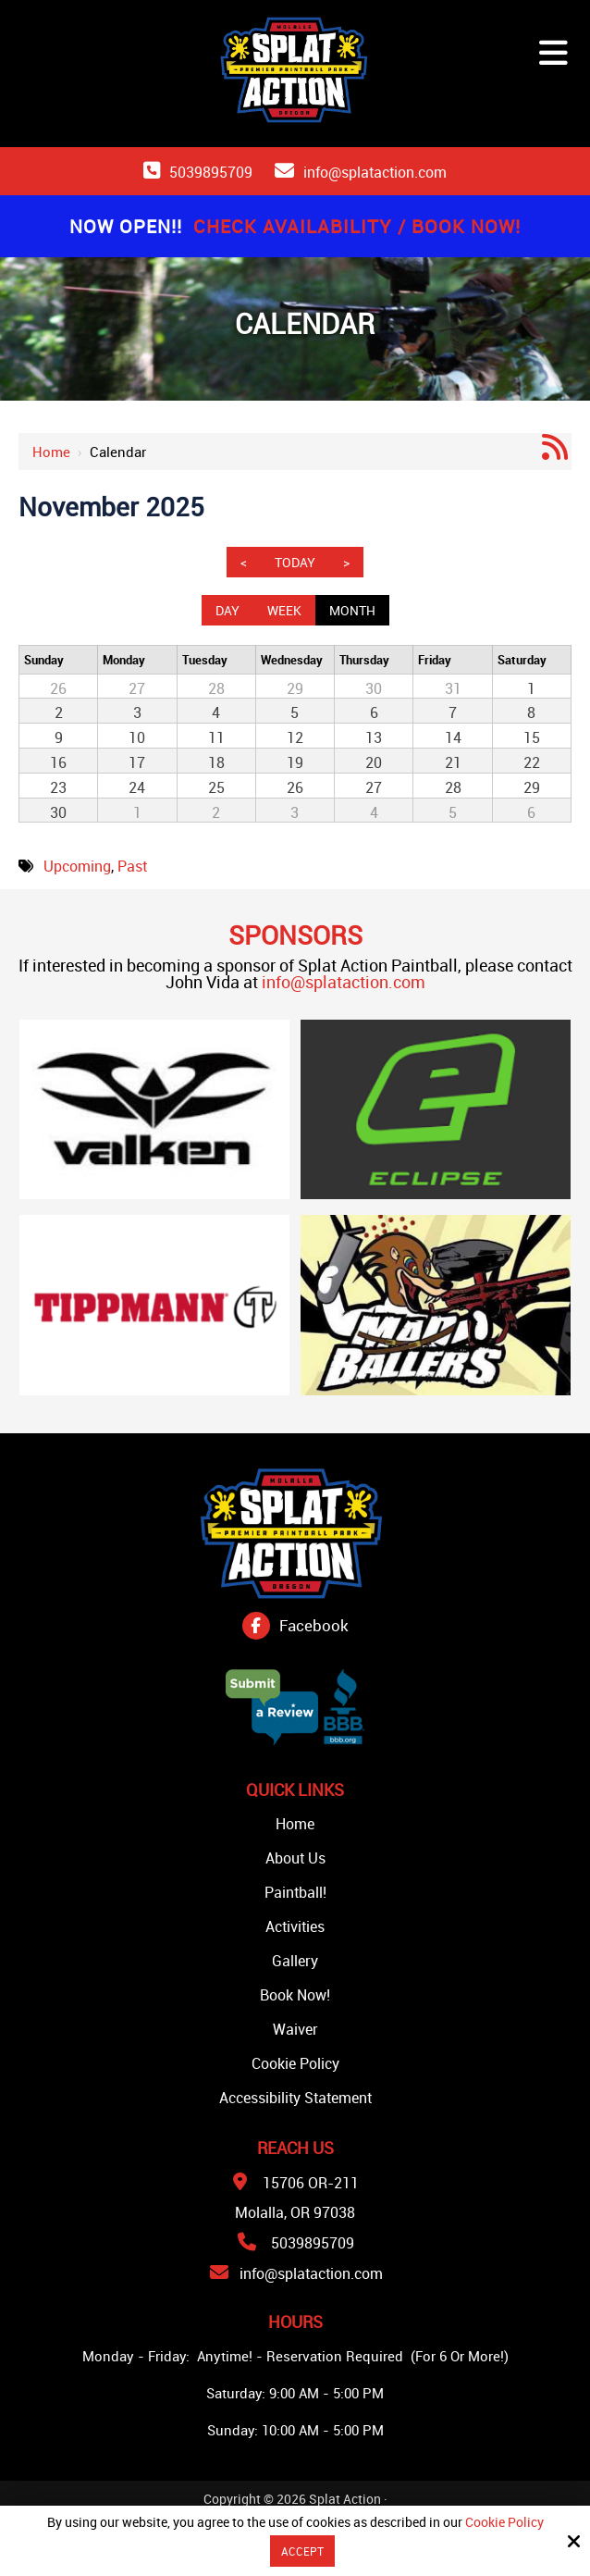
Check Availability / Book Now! (357, 226)
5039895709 (210, 172)
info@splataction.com (375, 172)
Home (51, 451)
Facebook (314, 1625)
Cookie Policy (504, 2523)
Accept (302, 2551)
